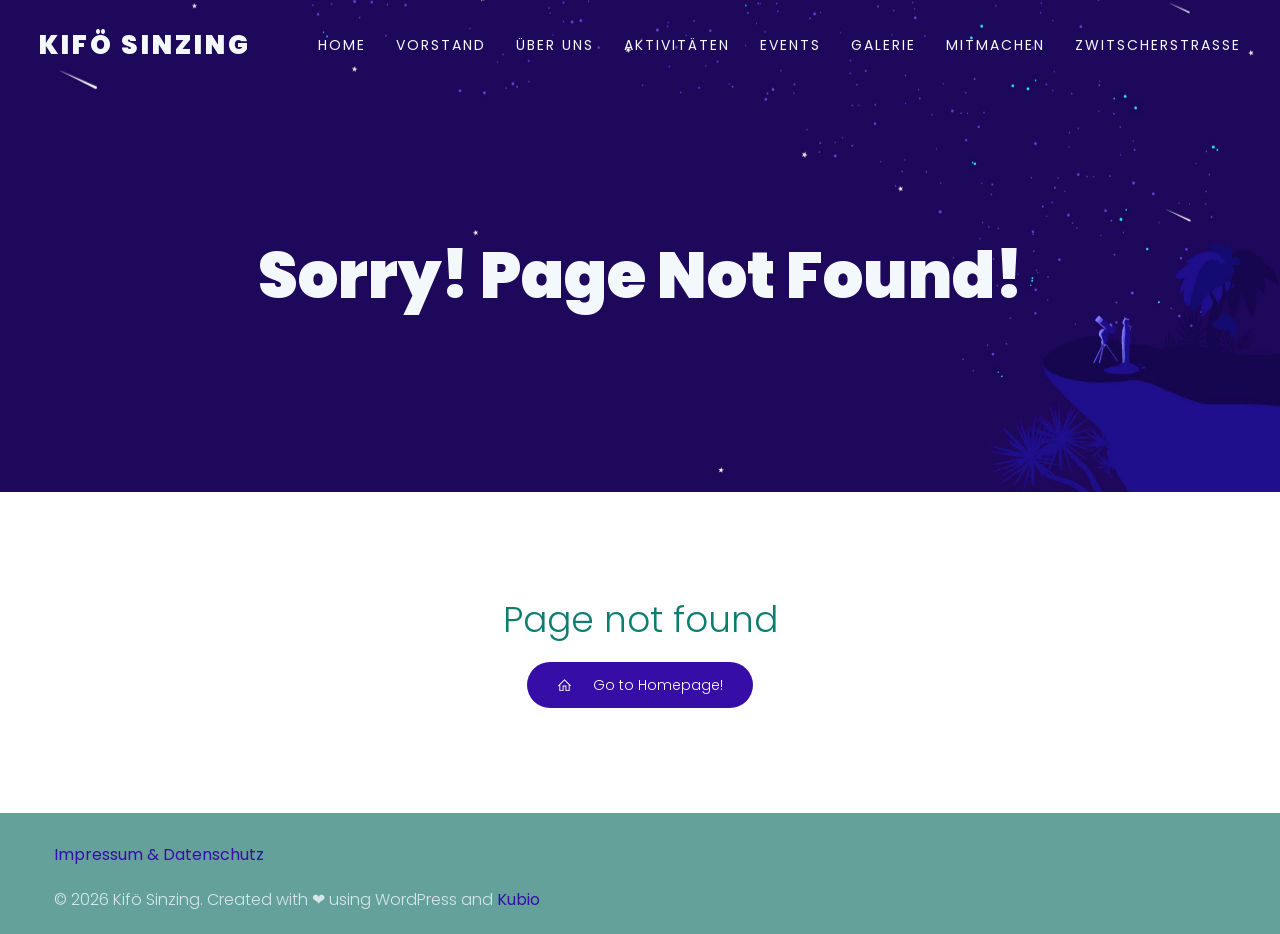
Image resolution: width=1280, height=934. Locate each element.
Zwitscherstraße (1158, 45)
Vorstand (441, 45)
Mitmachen (995, 45)
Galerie (883, 45)
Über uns (555, 45)
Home (342, 45)
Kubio (518, 899)
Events (790, 45)
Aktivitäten (677, 45)
